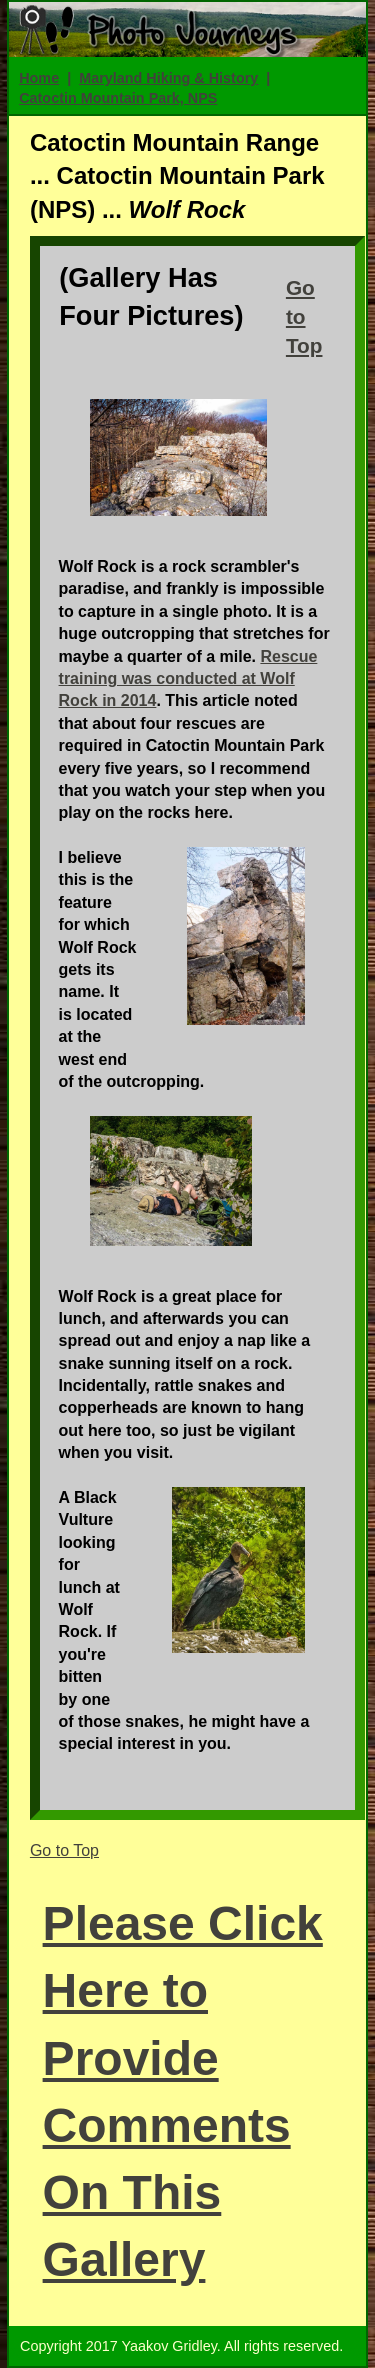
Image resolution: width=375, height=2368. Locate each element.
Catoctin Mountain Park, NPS (118, 98)
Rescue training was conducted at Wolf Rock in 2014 (188, 679)
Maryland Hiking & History (168, 78)
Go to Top (304, 316)
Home (39, 78)
